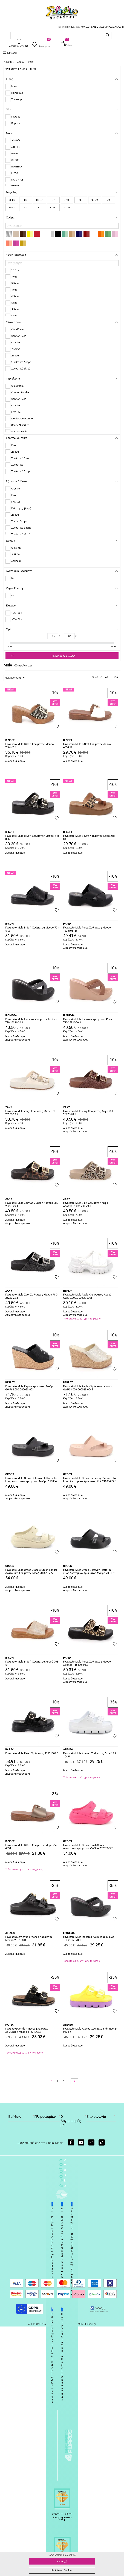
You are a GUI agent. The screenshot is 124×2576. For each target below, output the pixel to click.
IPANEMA (11, 1015)
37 (53, 200)
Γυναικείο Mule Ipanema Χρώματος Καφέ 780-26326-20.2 (88, 1021)
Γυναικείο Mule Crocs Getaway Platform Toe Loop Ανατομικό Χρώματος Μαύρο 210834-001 (31, 1480)
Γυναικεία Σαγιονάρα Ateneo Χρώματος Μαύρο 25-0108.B (29, 1938)
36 (25, 200)
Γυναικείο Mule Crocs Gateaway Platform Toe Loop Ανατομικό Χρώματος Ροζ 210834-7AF (90, 1480)
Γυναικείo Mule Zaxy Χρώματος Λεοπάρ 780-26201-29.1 (32, 1204)
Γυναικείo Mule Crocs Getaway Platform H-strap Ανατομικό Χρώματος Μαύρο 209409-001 (89, 1571)
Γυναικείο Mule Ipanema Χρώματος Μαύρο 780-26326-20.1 (31, 1021)
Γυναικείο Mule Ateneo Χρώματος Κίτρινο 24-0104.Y (90, 2030)
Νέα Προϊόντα (15, 677)
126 (116, 677)
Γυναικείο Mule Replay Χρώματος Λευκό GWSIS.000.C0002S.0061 (87, 1296)
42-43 (67, 207)
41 (39, 207)
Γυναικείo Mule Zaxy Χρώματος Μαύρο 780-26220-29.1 (31, 1296)
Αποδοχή (62, 2561)
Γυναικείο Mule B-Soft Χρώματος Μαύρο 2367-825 (29, 746)
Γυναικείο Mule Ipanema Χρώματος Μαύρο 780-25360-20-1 (88, 1938)
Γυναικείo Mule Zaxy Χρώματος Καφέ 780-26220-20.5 (88, 1113)
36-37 (39, 200)
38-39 (94, 200)
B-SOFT (10, 740)
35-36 (12, 200)
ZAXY (8, 1107)
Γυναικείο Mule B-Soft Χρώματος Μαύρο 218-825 (32, 837)
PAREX (67, 923)
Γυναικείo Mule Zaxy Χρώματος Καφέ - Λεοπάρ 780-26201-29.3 (86, 1204)
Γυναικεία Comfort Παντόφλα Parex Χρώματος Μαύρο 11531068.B (26, 2030)
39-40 (12, 207)
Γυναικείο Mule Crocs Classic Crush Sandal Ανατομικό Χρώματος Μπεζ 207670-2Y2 (31, 1571)
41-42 (53, 207)
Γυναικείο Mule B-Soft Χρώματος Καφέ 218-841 (89, 837)
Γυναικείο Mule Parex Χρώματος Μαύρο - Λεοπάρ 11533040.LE (87, 1663)
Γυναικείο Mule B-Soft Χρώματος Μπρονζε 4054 (31, 1847)
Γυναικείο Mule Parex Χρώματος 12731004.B (31, 1753)
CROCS (9, 1474)
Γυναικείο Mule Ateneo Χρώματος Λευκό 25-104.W (89, 1755)
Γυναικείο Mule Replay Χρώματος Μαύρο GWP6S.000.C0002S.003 (29, 1388)
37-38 (67, 200)
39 (108, 200)
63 (106, 677)
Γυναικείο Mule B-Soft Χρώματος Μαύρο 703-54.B (32, 929)
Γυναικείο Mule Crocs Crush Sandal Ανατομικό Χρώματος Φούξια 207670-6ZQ (88, 1847)
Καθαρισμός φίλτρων (43, 655)
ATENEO (68, 1749)
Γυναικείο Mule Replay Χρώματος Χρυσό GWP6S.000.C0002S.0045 (87, 1388)
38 (80, 200)
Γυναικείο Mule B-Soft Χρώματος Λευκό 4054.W (87, 746)
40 (25, 207)
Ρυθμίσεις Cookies (62, 2570)
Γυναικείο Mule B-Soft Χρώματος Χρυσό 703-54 (32, 1663)
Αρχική (8, 61)
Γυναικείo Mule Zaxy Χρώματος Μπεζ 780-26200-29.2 (30, 1113)
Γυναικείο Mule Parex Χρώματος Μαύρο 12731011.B (87, 929)
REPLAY (68, 1290)
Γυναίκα (20, 61)
